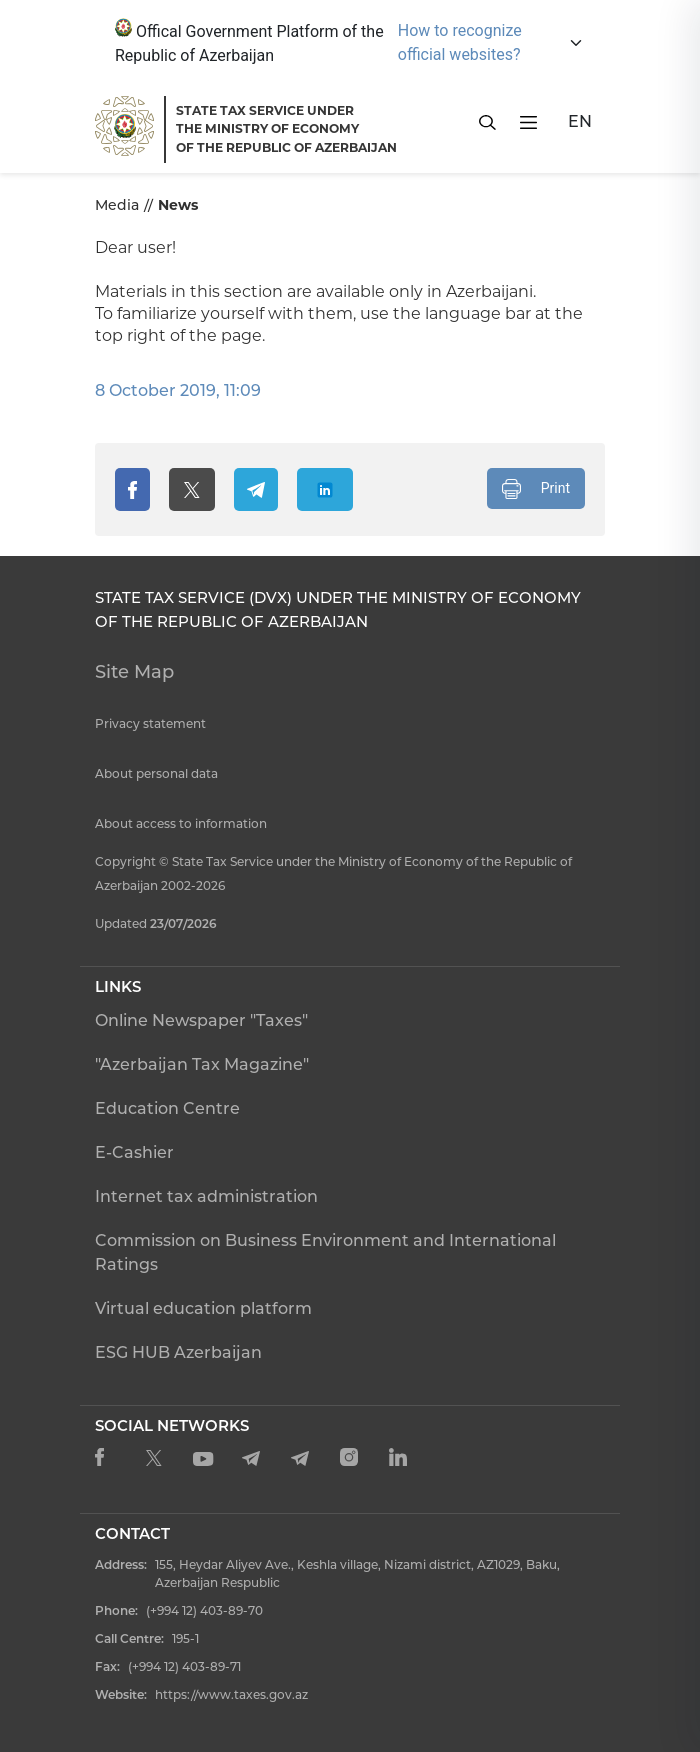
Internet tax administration (206, 1196)
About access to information (181, 823)
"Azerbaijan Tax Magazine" (202, 1064)
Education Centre (167, 1108)
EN (580, 121)
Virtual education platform (203, 1308)
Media (117, 205)
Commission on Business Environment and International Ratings (325, 1252)
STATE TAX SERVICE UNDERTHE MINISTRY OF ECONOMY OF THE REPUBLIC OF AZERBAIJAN (286, 129)
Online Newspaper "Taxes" (201, 1020)
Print (536, 489)
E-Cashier (134, 1152)
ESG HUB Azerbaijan (178, 1352)
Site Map (134, 672)
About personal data (156, 773)
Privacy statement (150, 723)
